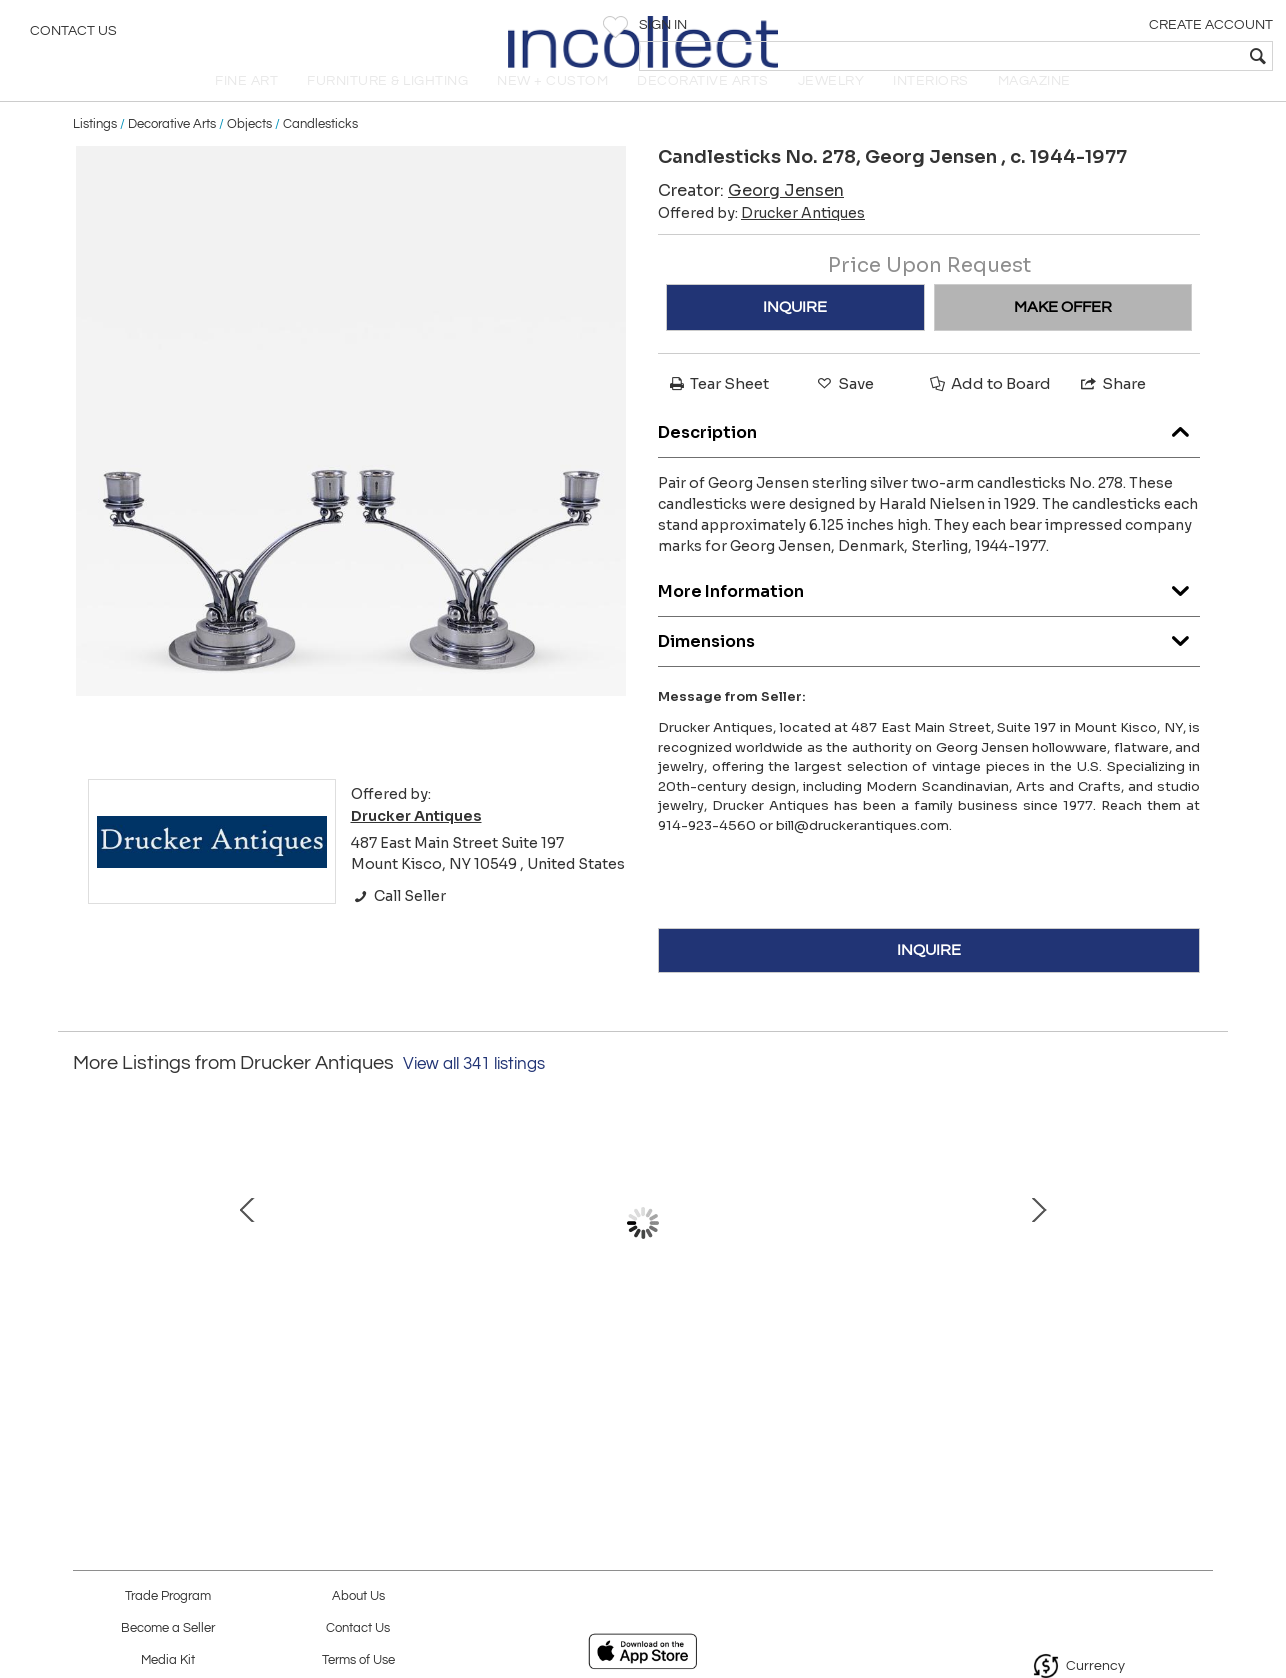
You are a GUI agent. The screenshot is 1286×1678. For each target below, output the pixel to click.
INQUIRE (795, 335)
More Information (929, 614)
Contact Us (73, 35)
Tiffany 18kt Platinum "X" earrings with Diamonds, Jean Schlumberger (218, 1363)
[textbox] (1126, 56)
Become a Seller (168, 1628)
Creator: (751, 218)
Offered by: (761, 241)
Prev (88, 1261)
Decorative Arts (172, 152)
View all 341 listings (474, 1092)
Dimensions (929, 664)
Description (929, 455)
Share (1112, 411)
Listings (95, 152)
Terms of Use (358, 1660)
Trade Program (168, 1596)
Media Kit (168, 1660)
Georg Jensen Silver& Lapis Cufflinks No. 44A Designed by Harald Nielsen (638, 1363)
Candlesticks (320, 152)
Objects (249, 152)
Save (844, 411)
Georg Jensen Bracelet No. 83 (428, 1342)
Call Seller (398, 924)
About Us (358, 1596)
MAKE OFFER (1063, 335)
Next (1198, 1261)
